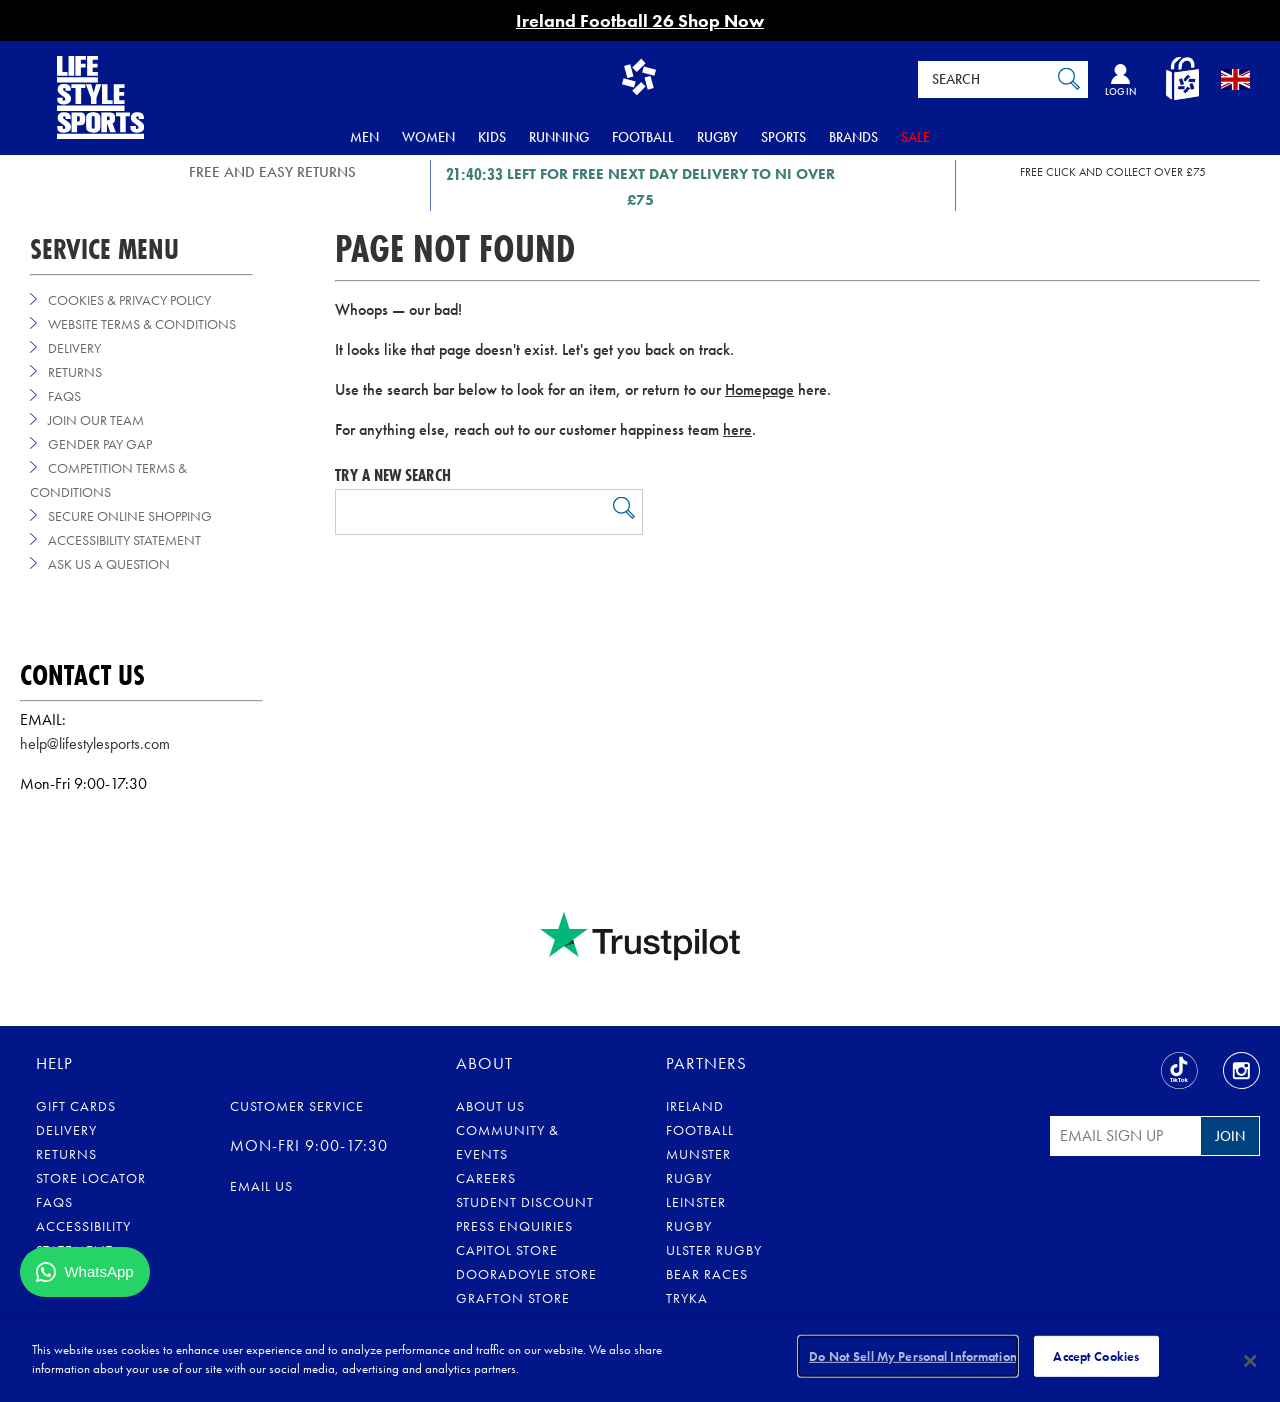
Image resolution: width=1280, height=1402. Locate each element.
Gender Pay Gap (100, 444)
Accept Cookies (1096, 1359)
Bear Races (707, 1274)
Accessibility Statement (124, 540)
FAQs (64, 396)
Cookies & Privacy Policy (129, 300)
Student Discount (525, 1202)
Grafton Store (513, 1298)
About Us (490, 1106)
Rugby (717, 137)
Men (364, 137)
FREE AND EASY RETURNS (272, 172)
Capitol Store (507, 1250)
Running (559, 137)
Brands (853, 137)
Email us (261, 1186)
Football (643, 137)
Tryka (687, 1298)
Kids (492, 137)
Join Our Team (96, 420)
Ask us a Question (109, 564)
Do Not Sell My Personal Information (913, 1359)
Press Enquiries (514, 1226)
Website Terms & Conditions (142, 324)
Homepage (759, 389)
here (737, 429)
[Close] (1250, 1361)
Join (1230, 1136)
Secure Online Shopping (130, 516)
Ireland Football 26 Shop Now (640, 20)
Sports (783, 137)
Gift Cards (76, 1106)
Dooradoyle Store (526, 1274)
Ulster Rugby (714, 1250)
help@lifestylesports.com (95, 743)
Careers (486, 1178)
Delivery (74, 348)
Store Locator (91, 1178)
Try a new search (393, 475)
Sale (915, 137)
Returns (75, 372)
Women (428, 137)
